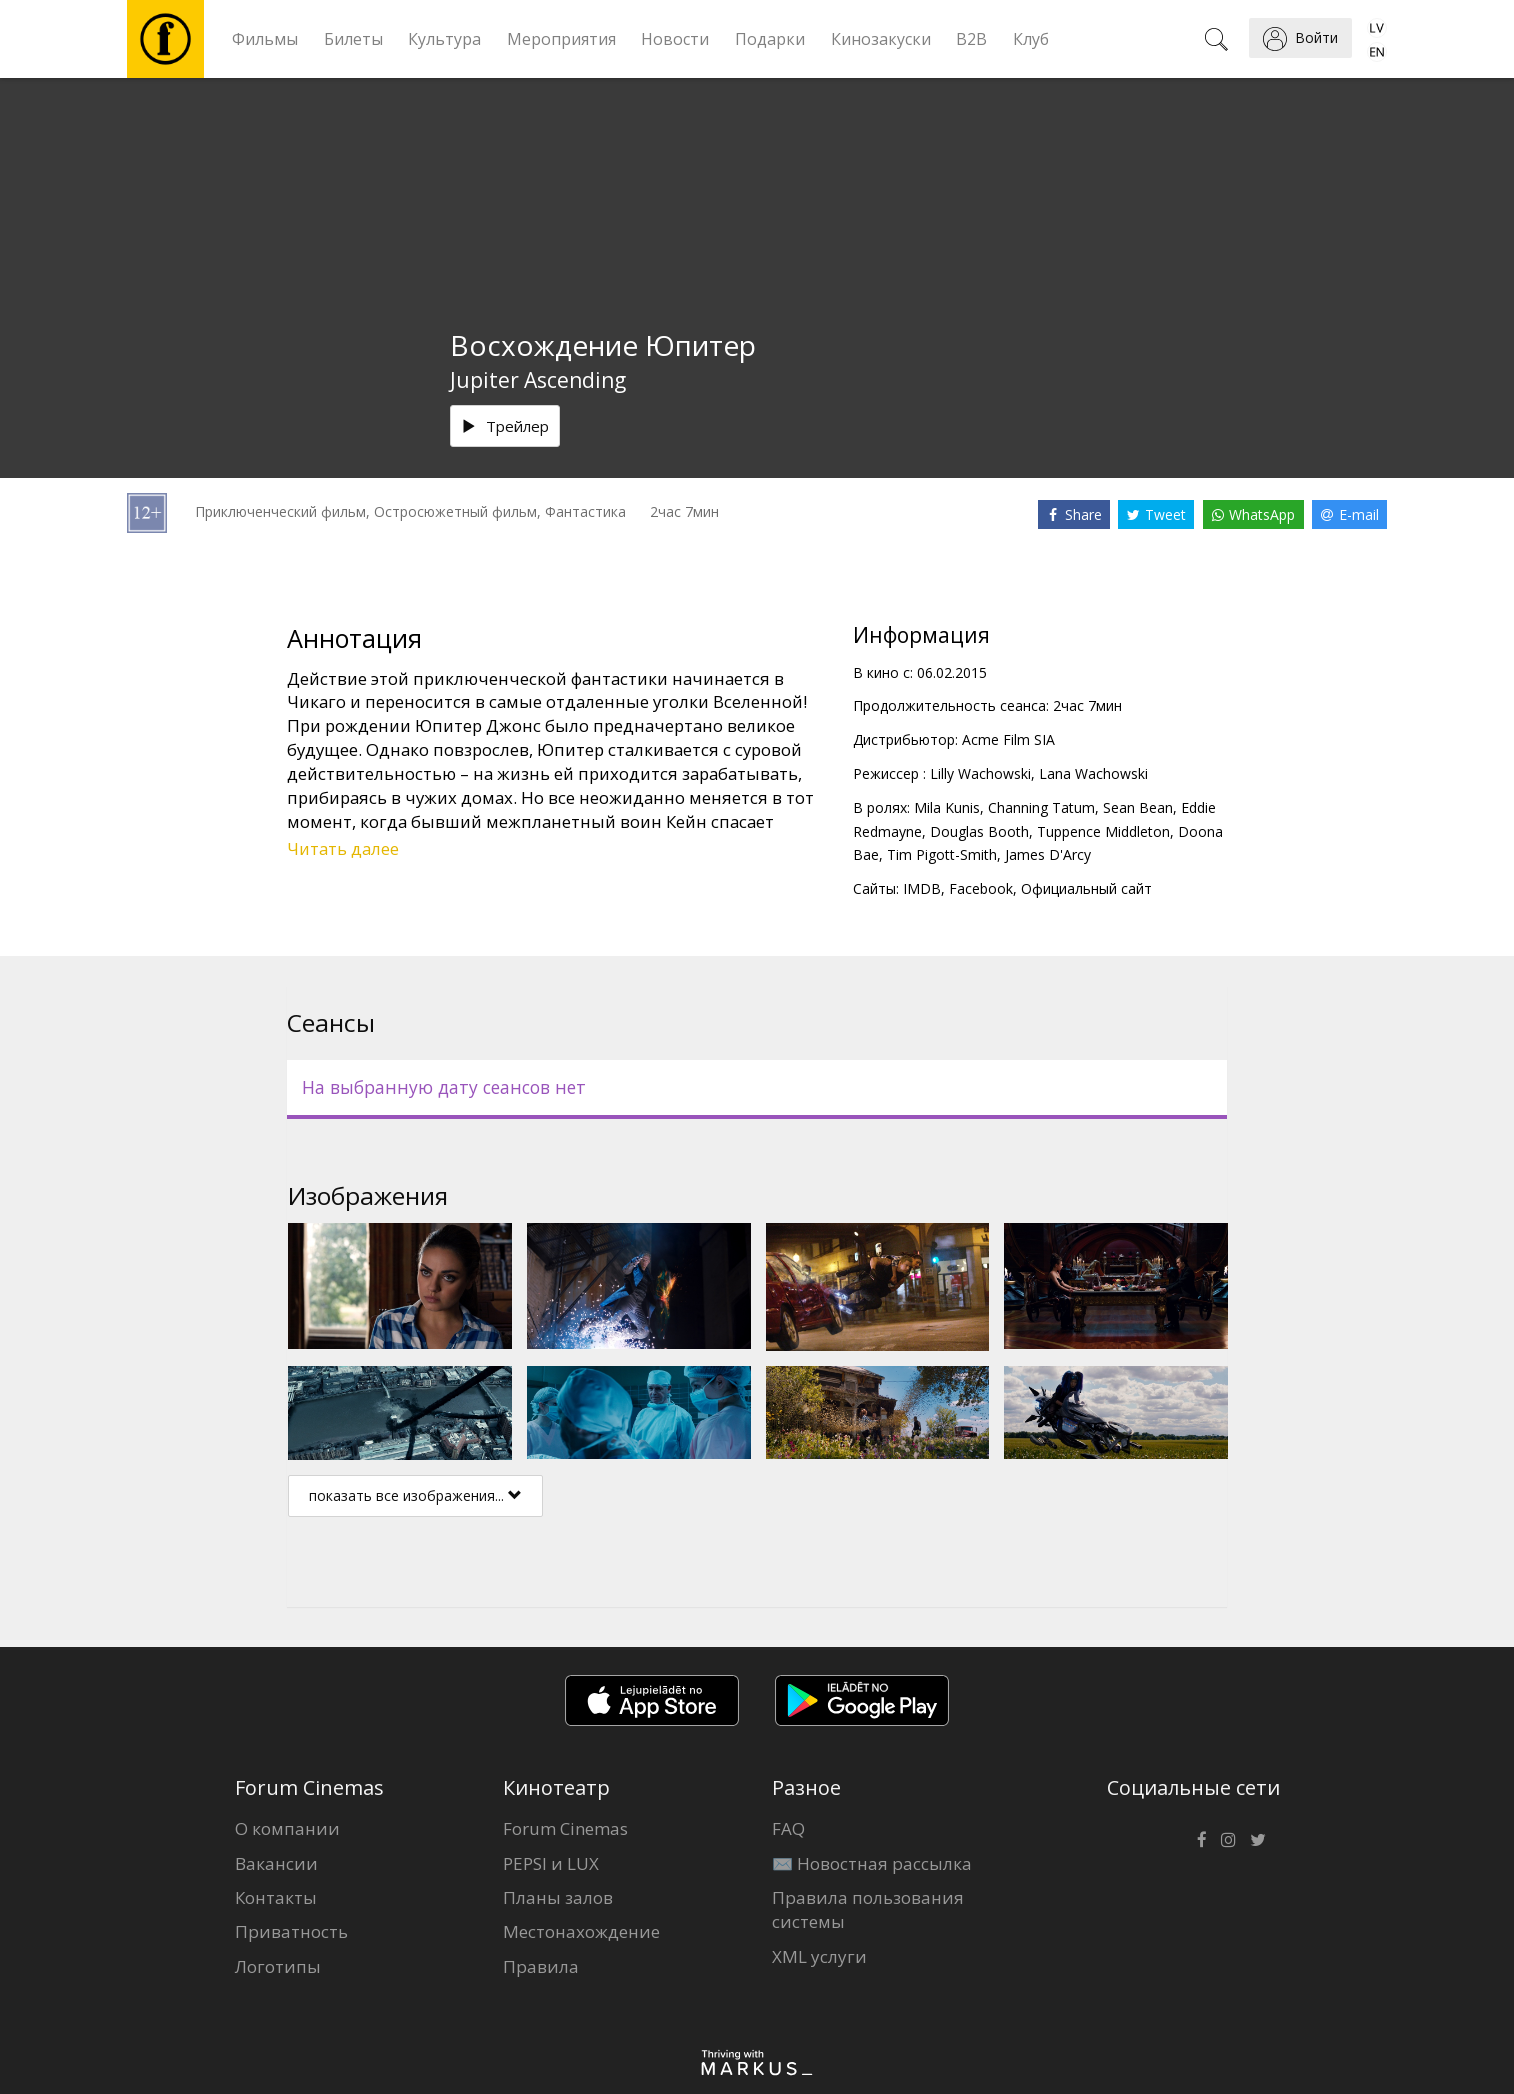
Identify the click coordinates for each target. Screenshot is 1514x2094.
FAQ (788, 1828)
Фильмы (265, 39)
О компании (287, 1828)
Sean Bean (1138, 807)
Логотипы (278, 1966)
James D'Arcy (1048, 854)
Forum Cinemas (565, 1828)
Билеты (353, 39)
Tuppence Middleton (1103, 831)
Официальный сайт (1086, 888)
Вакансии (276, 1863)
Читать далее (343, 848)
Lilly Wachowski (980, 773)
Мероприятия (561, 39)
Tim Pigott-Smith (942, 854)
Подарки (770, 39)
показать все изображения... (415, 1495)
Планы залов (558, 1897)
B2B (971, 39)
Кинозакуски (881, 39)
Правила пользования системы (868, 1909)
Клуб (1031, 39)
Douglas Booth (979, 831)
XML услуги (819, 1956)
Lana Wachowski (1093, 773)
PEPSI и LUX (551, 1863)
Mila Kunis (947, 807)
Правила (541, 1966)
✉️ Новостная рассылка (872, 1863)
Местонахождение (581, 1931)
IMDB (922, 888)
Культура (444, 39)
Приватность (291, 1931)
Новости (675, 39)
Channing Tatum (1041, 807)
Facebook (981, 888)
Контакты (276, 1897)
